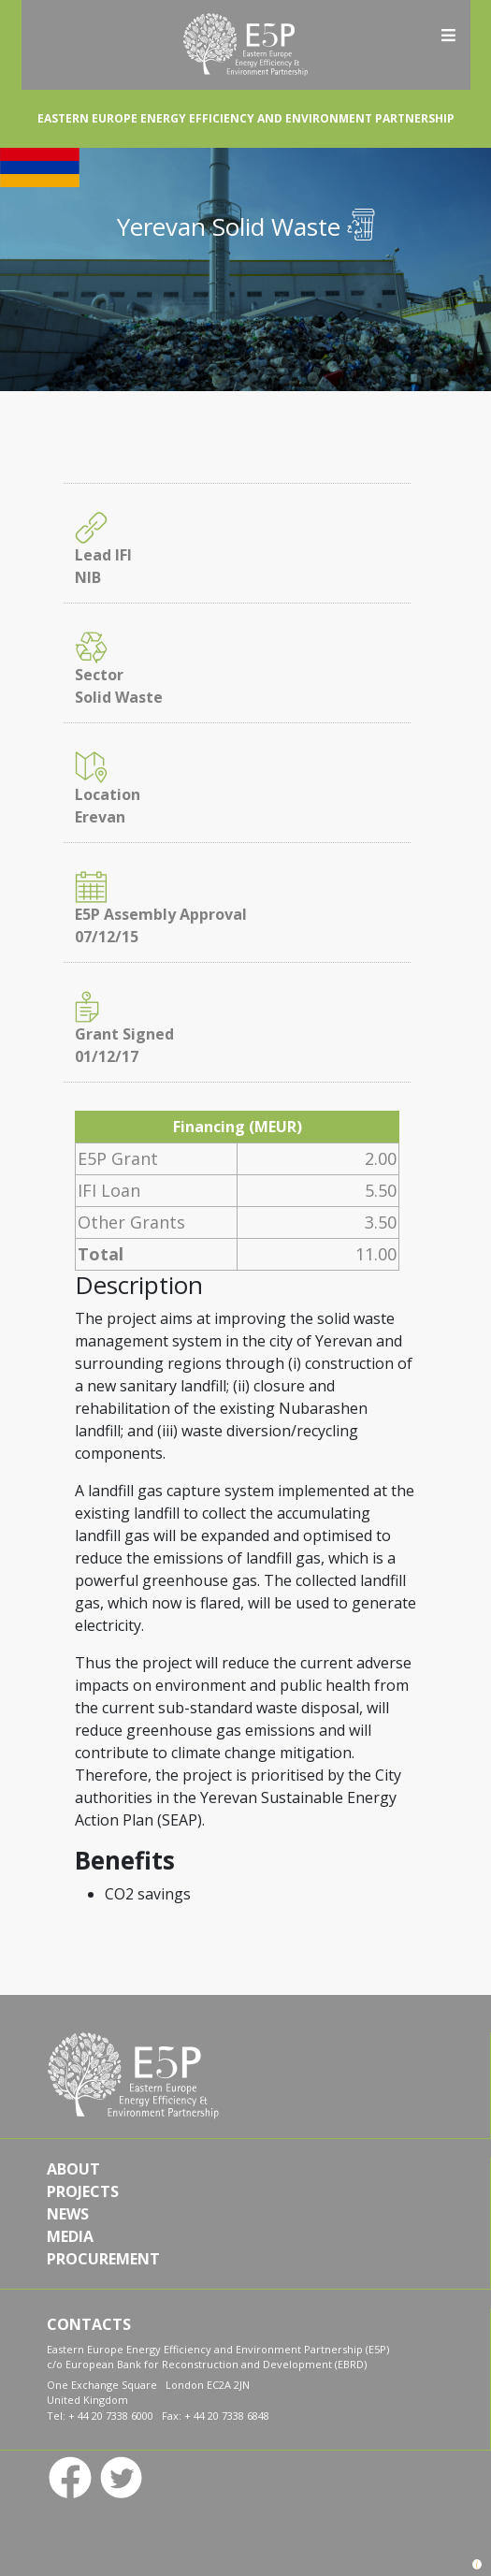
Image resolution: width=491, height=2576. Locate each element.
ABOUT (73, 2169)
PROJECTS (83, 2191)
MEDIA (70, 2236)
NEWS (68, 2214)
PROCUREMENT (103, 2259)
